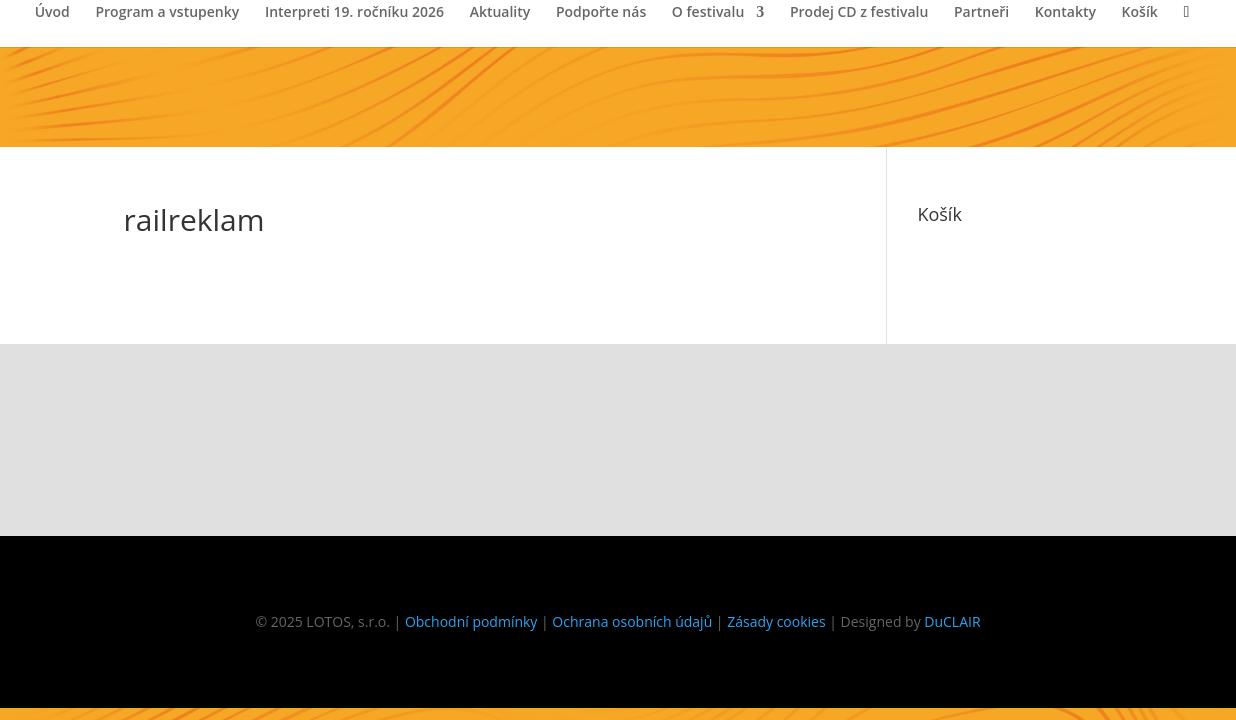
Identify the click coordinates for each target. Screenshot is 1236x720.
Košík (1140, 13)
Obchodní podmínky (471, 621)
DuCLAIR (952, 621)
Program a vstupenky (167, 13)
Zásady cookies (776, 621)
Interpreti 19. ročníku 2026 (354, 13)
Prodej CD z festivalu (859, 13)
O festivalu (708, 13)
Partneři (981, 13)
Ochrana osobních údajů (632, 621)
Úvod (52, 13)
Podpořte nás (601, 13)
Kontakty (1065, 13)
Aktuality (500, 13)
